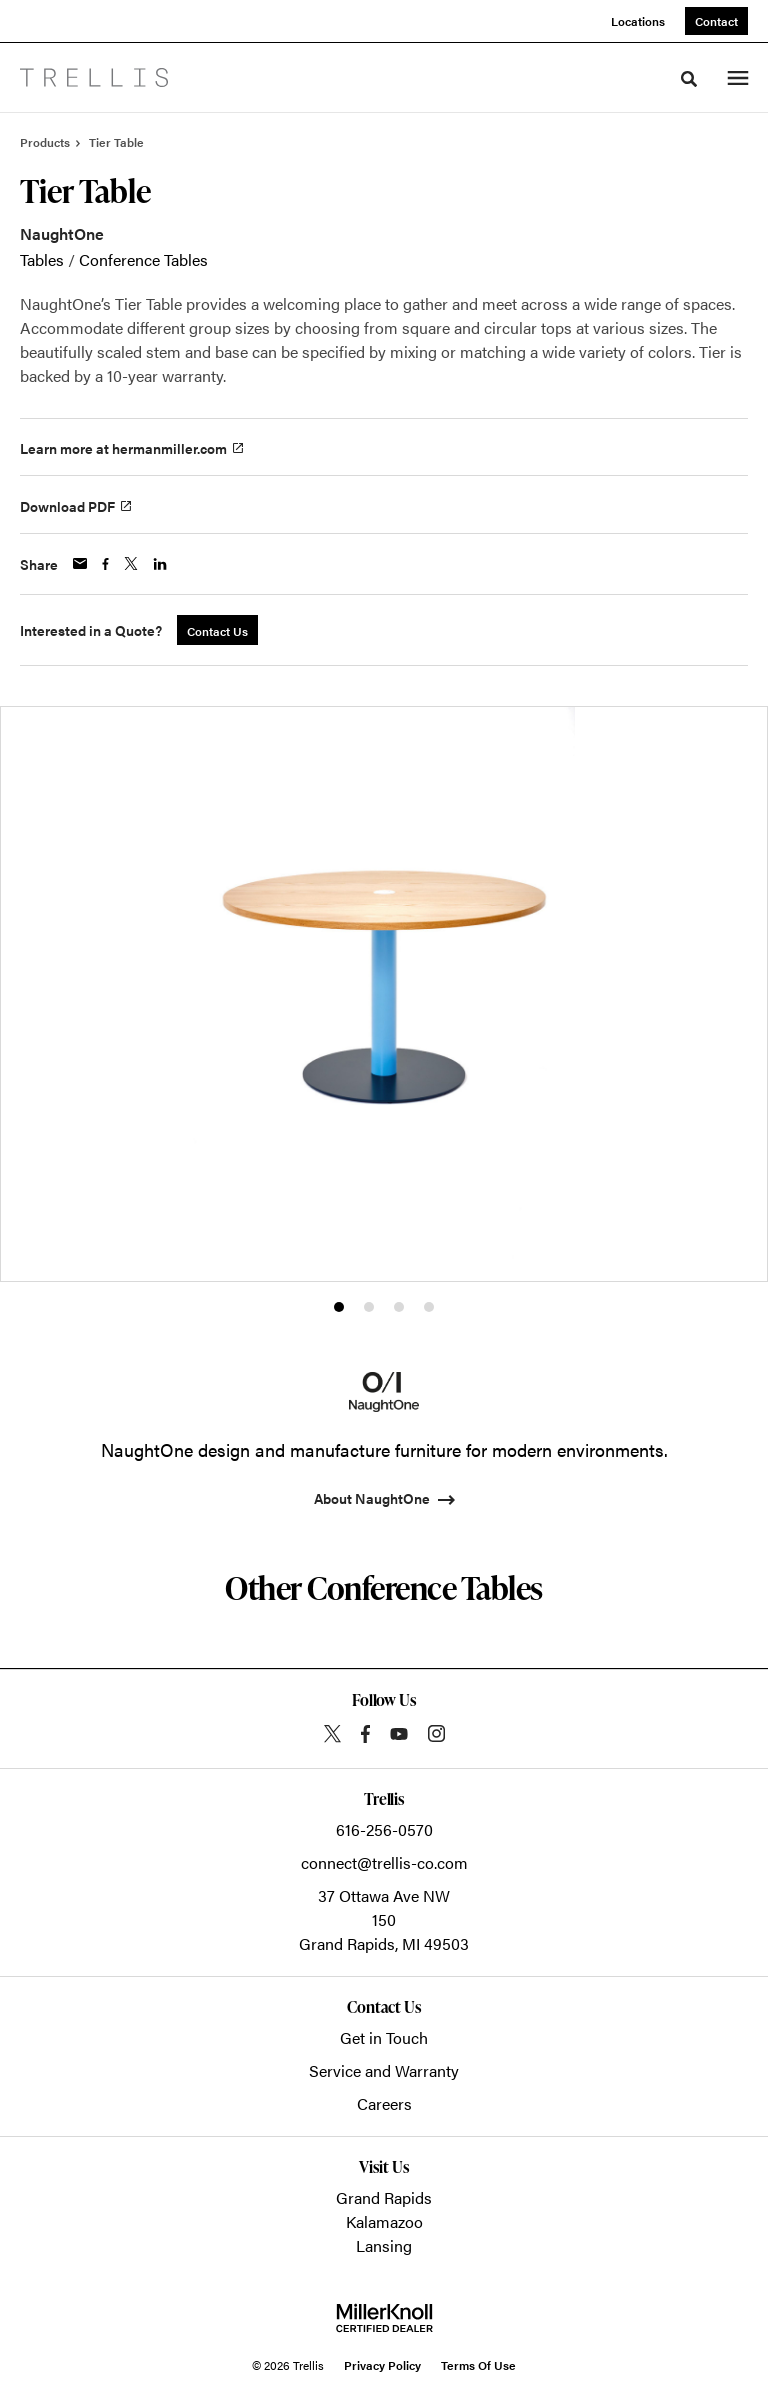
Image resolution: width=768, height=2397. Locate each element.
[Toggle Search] (689, 79)
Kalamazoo (384, 2221)
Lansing (384, 2245)
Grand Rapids (384, 2197)
